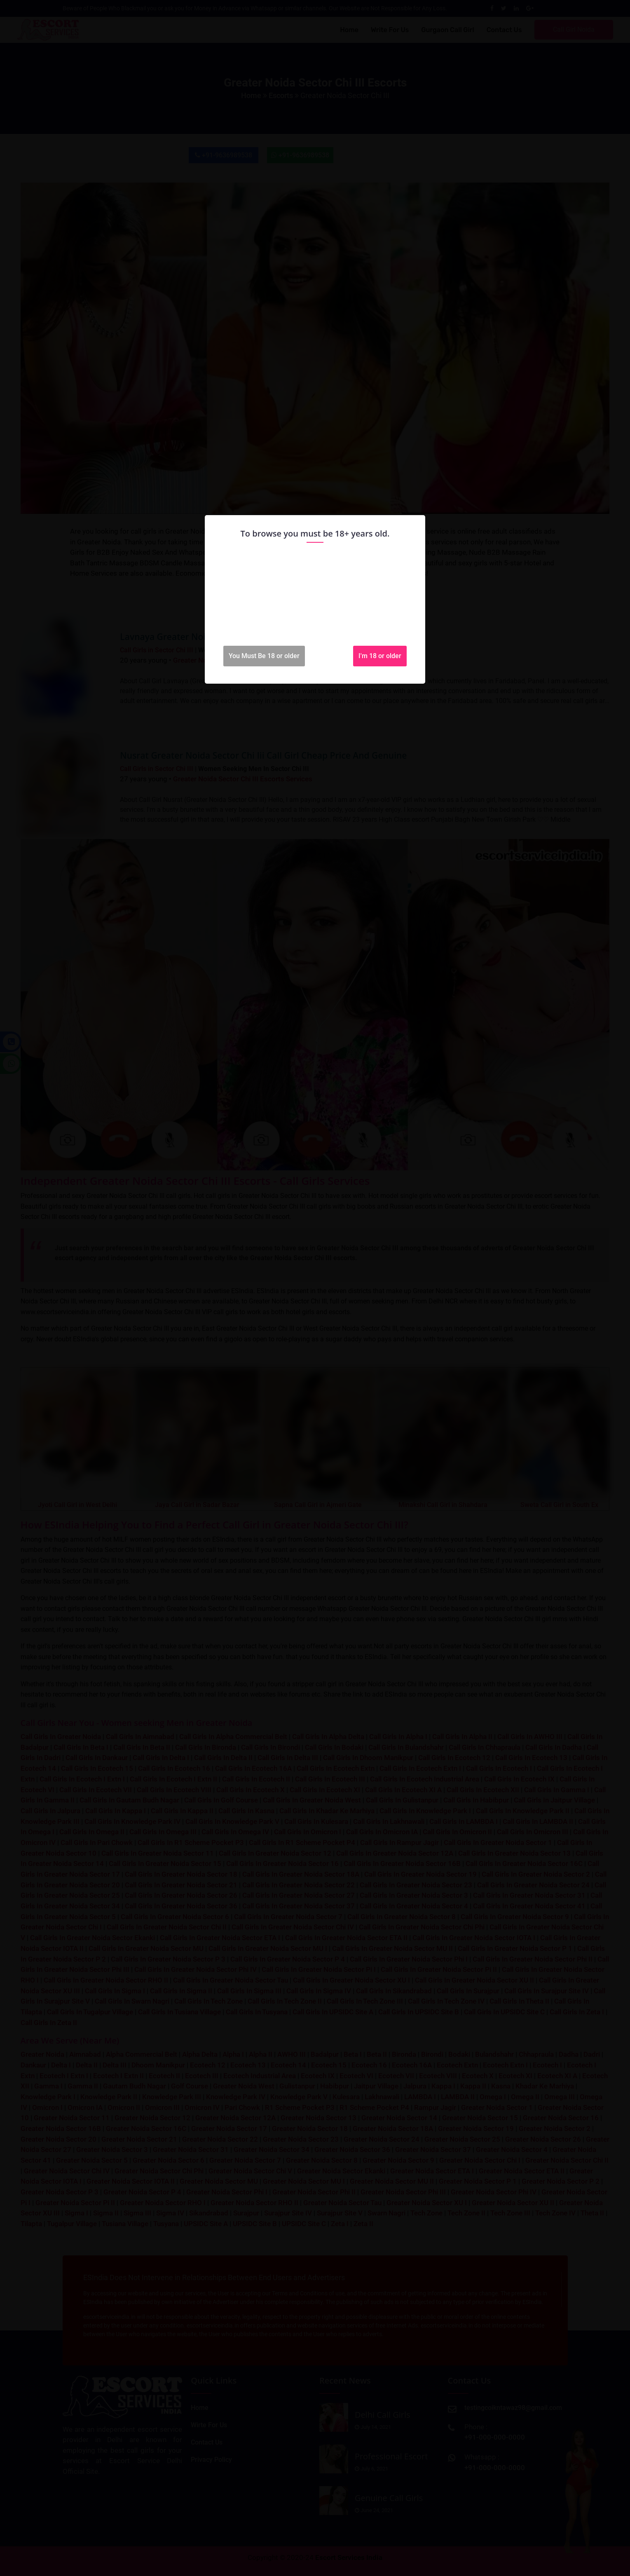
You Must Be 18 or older (264, 656)
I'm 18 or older (379, 656)
